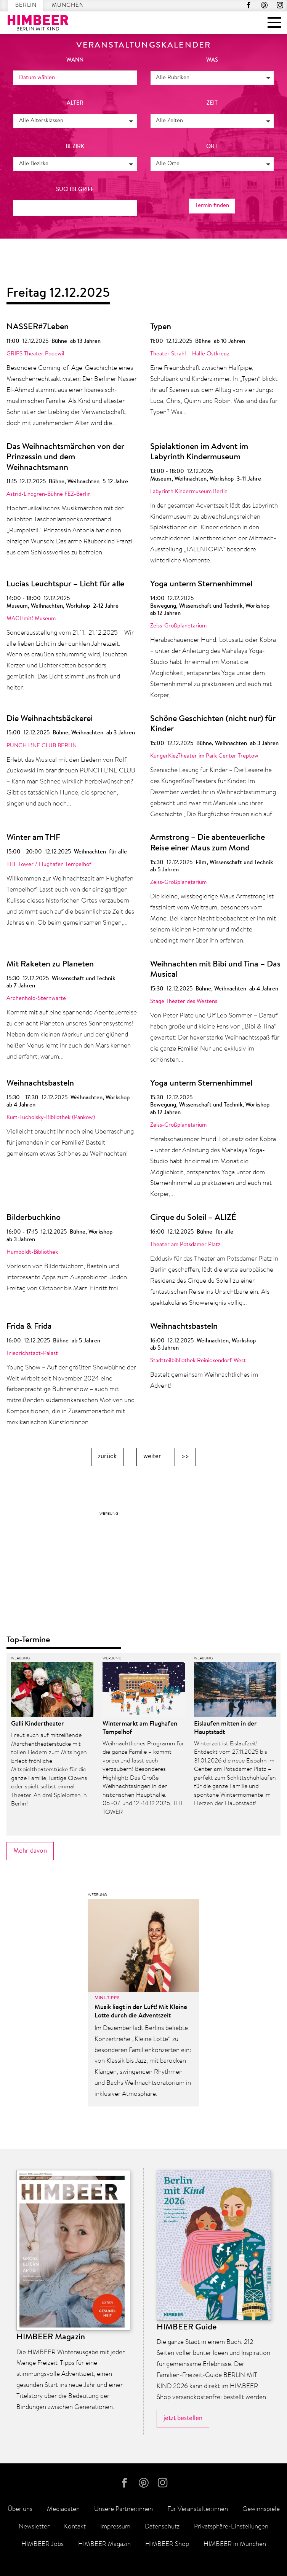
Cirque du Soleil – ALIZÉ (193, 1218)
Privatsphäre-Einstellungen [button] (231, 2526)
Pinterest (264, 5)
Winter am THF (33, 838)
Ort (212, 147)
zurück (107, 1456)
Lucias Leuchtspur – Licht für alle (65, 584)
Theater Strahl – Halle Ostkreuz (189, 354)
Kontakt (75, 2526)
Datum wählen (37, 78)
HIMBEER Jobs (42, 2544)
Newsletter (34, 2526)
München (68, 5)
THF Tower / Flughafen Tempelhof (48, 865)
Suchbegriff (75, 190)
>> (185, 1456)
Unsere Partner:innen (123, 2509)
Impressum (115, 2526)
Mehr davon (30, 1851)
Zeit (212, 103)
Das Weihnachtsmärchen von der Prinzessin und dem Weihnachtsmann (65, 457)
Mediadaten (63, 2509)
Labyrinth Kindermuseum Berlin (189, 492)
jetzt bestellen (183, 2418)
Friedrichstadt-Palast (32, 1353)
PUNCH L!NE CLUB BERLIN (41, 746)
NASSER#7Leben (37, 327)
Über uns (20, 2509)
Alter (75, 103)
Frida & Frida (29, 1327)
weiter (152, 1456)
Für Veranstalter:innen (197, 2509)
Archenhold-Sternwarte (36, 998)
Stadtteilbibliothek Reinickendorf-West (198, 1361)
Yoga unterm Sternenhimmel (201, 584)
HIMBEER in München (235, 2544)
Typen (160, 327)
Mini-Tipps (107, 1998)
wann (74, 60)
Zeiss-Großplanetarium (178, 626)
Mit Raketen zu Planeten (50, 964)
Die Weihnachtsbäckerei (49, 719)
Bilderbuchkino (33, 1218)
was (212, 60)
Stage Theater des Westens (183, 1002)
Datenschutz (162, 2526)
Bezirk (75, 147)
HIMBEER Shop (167, 2544)
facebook (249, 5)
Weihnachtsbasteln (40, 1083)
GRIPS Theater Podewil (35, 354)
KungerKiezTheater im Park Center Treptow (204, 756)
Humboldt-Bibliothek (32, 1252)
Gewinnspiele (261, 2509)
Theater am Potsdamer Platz (185, 1245)
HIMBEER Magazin (104, 2544)
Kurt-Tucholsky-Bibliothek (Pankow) (50, 1118)
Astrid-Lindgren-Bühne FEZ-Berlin (48, 494)
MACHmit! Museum (31, 619)
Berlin (26, 5)
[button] (212, 77)
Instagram (280, 5)
